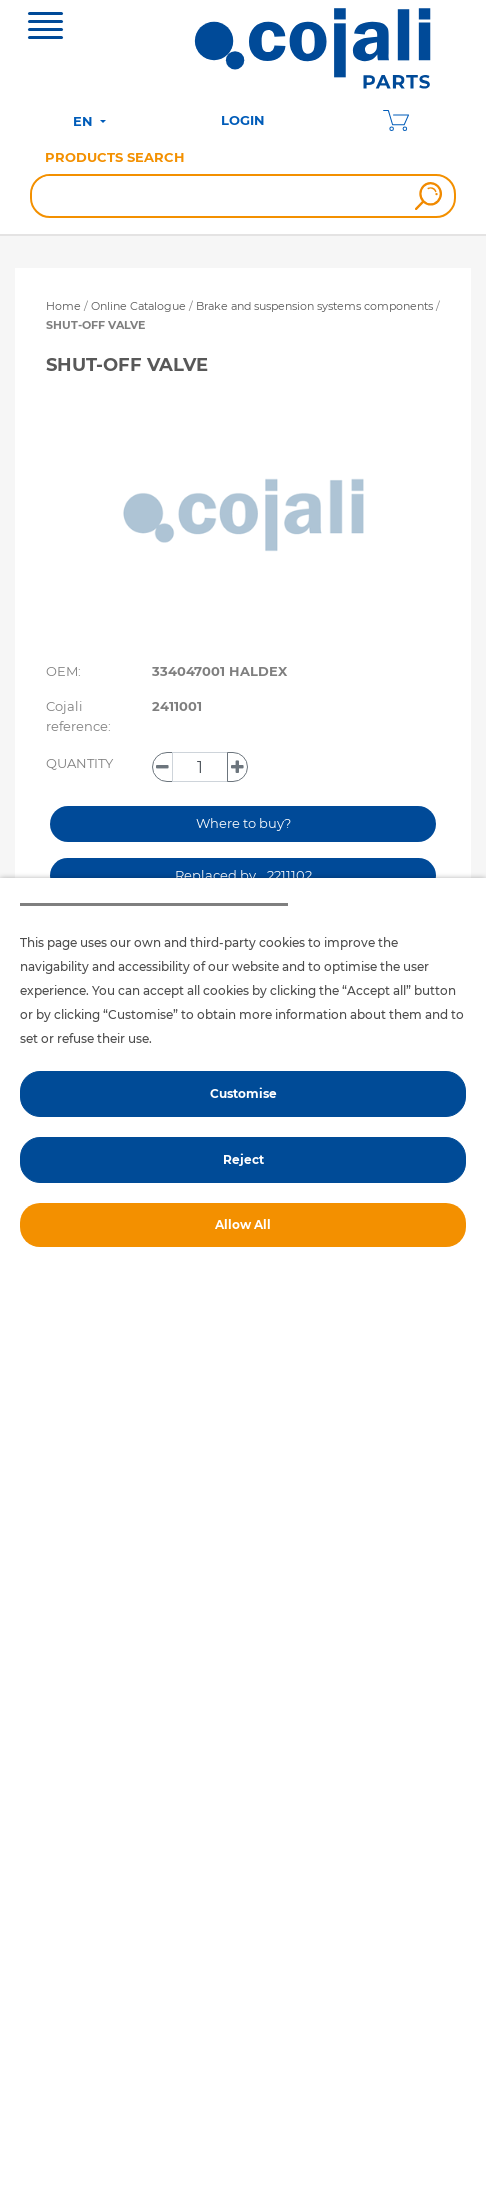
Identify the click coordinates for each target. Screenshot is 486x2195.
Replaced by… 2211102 (243, 875)
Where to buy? (243, 823)
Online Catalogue (138, 306)
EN (85, 121)
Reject (243, 1159)
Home (63, 306)
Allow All (243, 1224)
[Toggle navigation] (45, 28)
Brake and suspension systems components (316, 306)
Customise (243, 1093)
